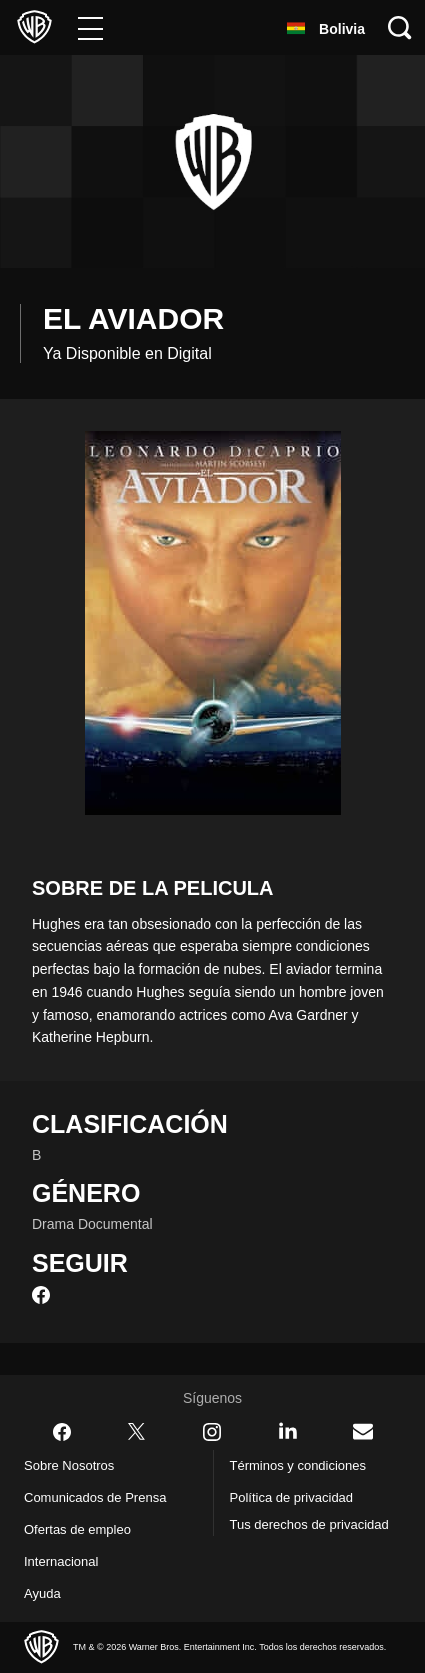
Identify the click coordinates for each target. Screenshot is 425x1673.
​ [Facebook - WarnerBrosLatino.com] (62, 1432)
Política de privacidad (300, 1498)
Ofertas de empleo (86, 1530)
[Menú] (90, 27)
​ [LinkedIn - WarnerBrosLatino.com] (288, 1431)
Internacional (66, 1562)
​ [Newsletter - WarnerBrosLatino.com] (363, 1431)
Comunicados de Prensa (103, 1498)
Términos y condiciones (305, 1466)
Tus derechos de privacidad (283, 1536)
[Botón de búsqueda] (400, 27)
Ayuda (44, 1594)
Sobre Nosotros (74, 1466)
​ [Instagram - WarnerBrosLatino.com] (212, 1432)
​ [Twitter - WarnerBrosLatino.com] (137, 1432)
